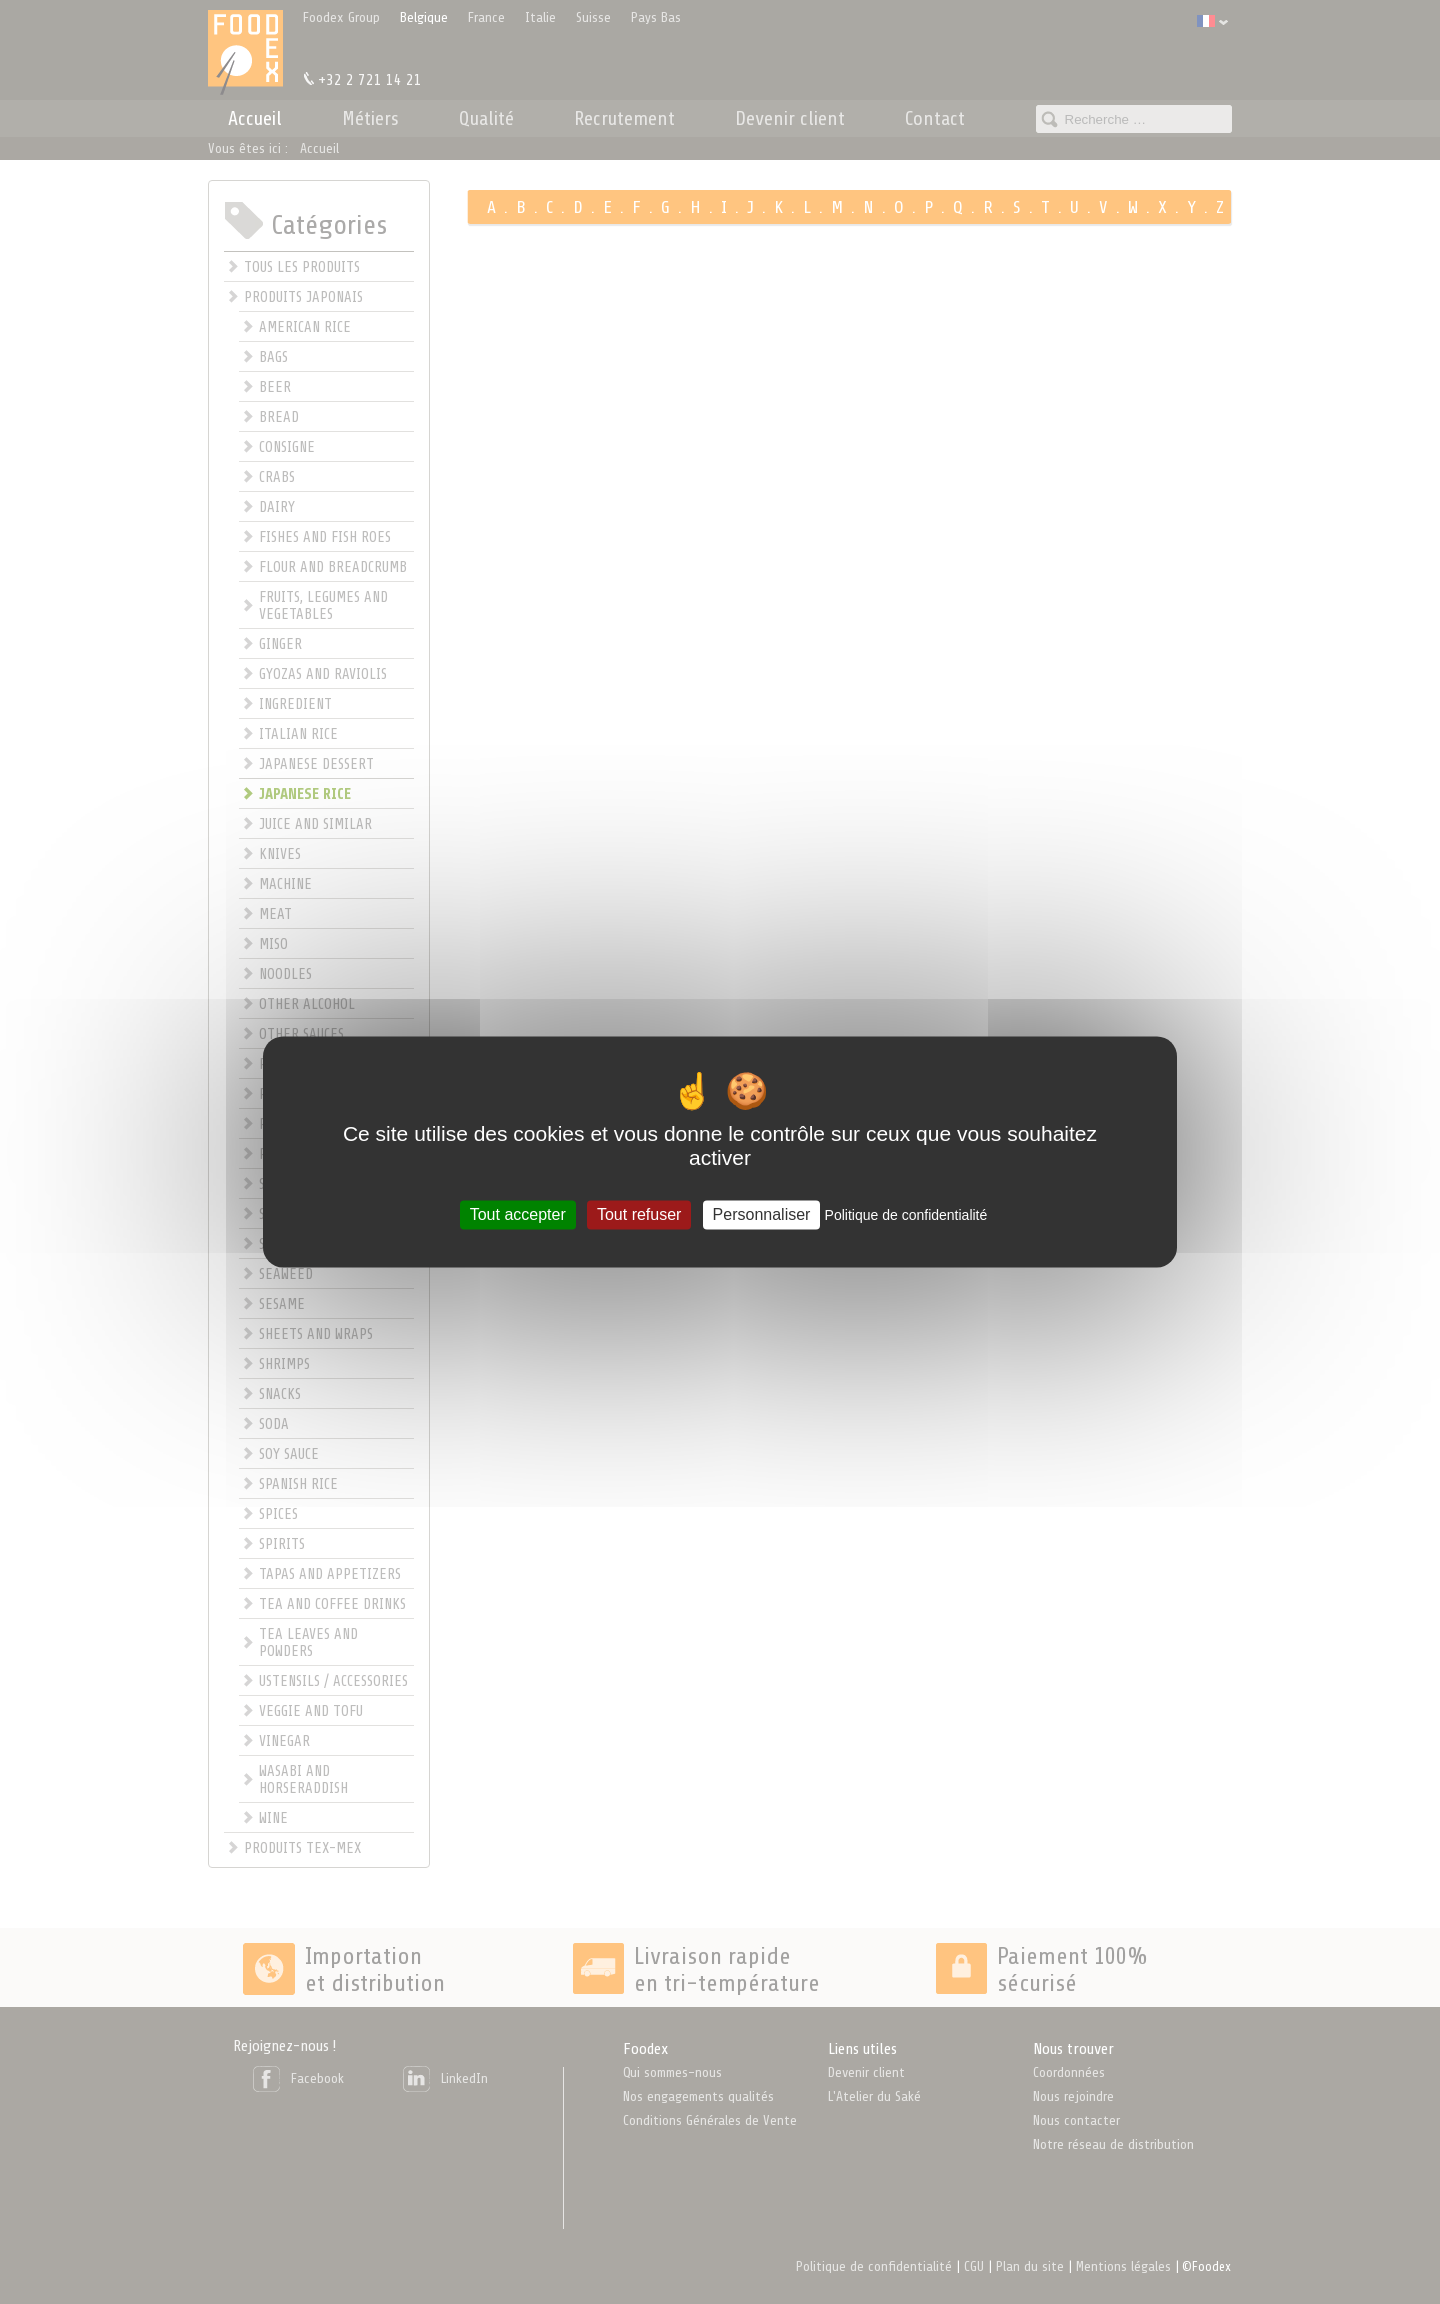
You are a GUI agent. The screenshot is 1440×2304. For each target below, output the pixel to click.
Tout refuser (639, 1214)
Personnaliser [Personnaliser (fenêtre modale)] (762, 1214)
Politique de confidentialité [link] (906, 1215)
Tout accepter (518, 1214)
